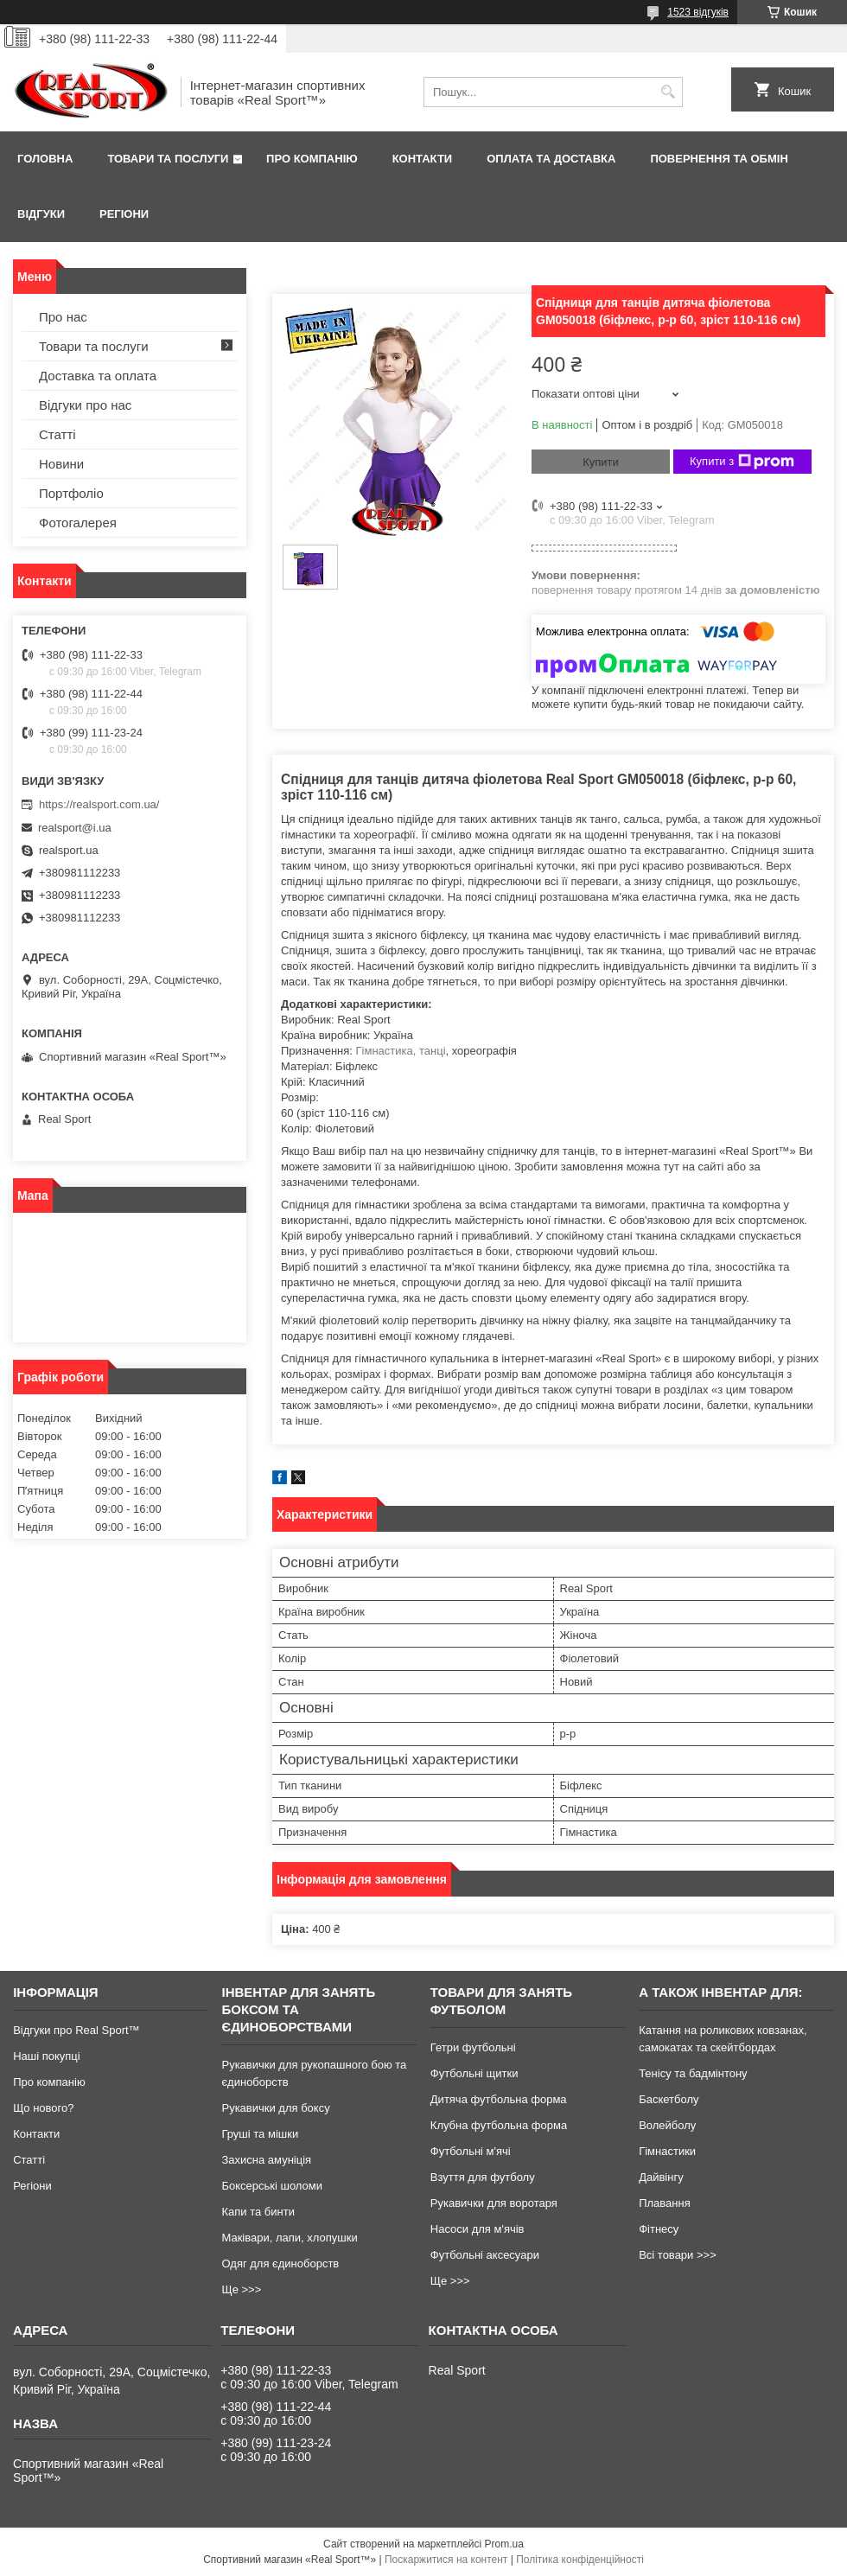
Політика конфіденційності (580, 2560)
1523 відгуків (698, 12)
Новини (61, 463)
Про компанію (312, 158)
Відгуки (41, 213)
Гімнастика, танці (401, 1050)
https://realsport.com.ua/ (99, 804)
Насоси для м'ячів (477, 2228)
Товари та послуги (167, 158)
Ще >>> (241, 2289)
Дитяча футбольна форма (498, 2099)
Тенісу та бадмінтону (693, 2073)
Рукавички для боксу (275, 2107)
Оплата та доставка (551, 158)
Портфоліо (71, 493)
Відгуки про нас (85, 405)
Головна (45, 158)
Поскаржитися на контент (446, 2560)
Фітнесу (658, 2228)
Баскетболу (668, 2099)
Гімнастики (667, 2151)
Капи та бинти (257, 2211)
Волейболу (667, 2125)
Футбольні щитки (474, 2073)
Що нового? (43, 2107)
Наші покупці (46, 2056)
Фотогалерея (78, 522)
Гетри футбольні (473, 2047)
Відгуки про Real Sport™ (76, 2030)
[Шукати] (668, 92)
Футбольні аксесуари (484, 2254)
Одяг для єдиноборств (280, 2263)
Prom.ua (504, 2544)
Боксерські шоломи (271, 2185)
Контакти (422, 158)
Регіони (124, 213)
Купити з (742, 461)
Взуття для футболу (482, 2177)
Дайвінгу (661, 2177)
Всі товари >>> (677, 2254)
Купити (601, 462)
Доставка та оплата (97, 375)
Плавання (665, 2203)
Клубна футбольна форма (498, 2125)
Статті (57, 434)
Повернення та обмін (718, 158)
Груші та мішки (259, 2133)
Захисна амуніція (266, 2159)
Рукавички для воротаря (493, 2203)
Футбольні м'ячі (470, 2151)
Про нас (63, 316)
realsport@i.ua (74, 827)
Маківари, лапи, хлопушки (289, 2237)
